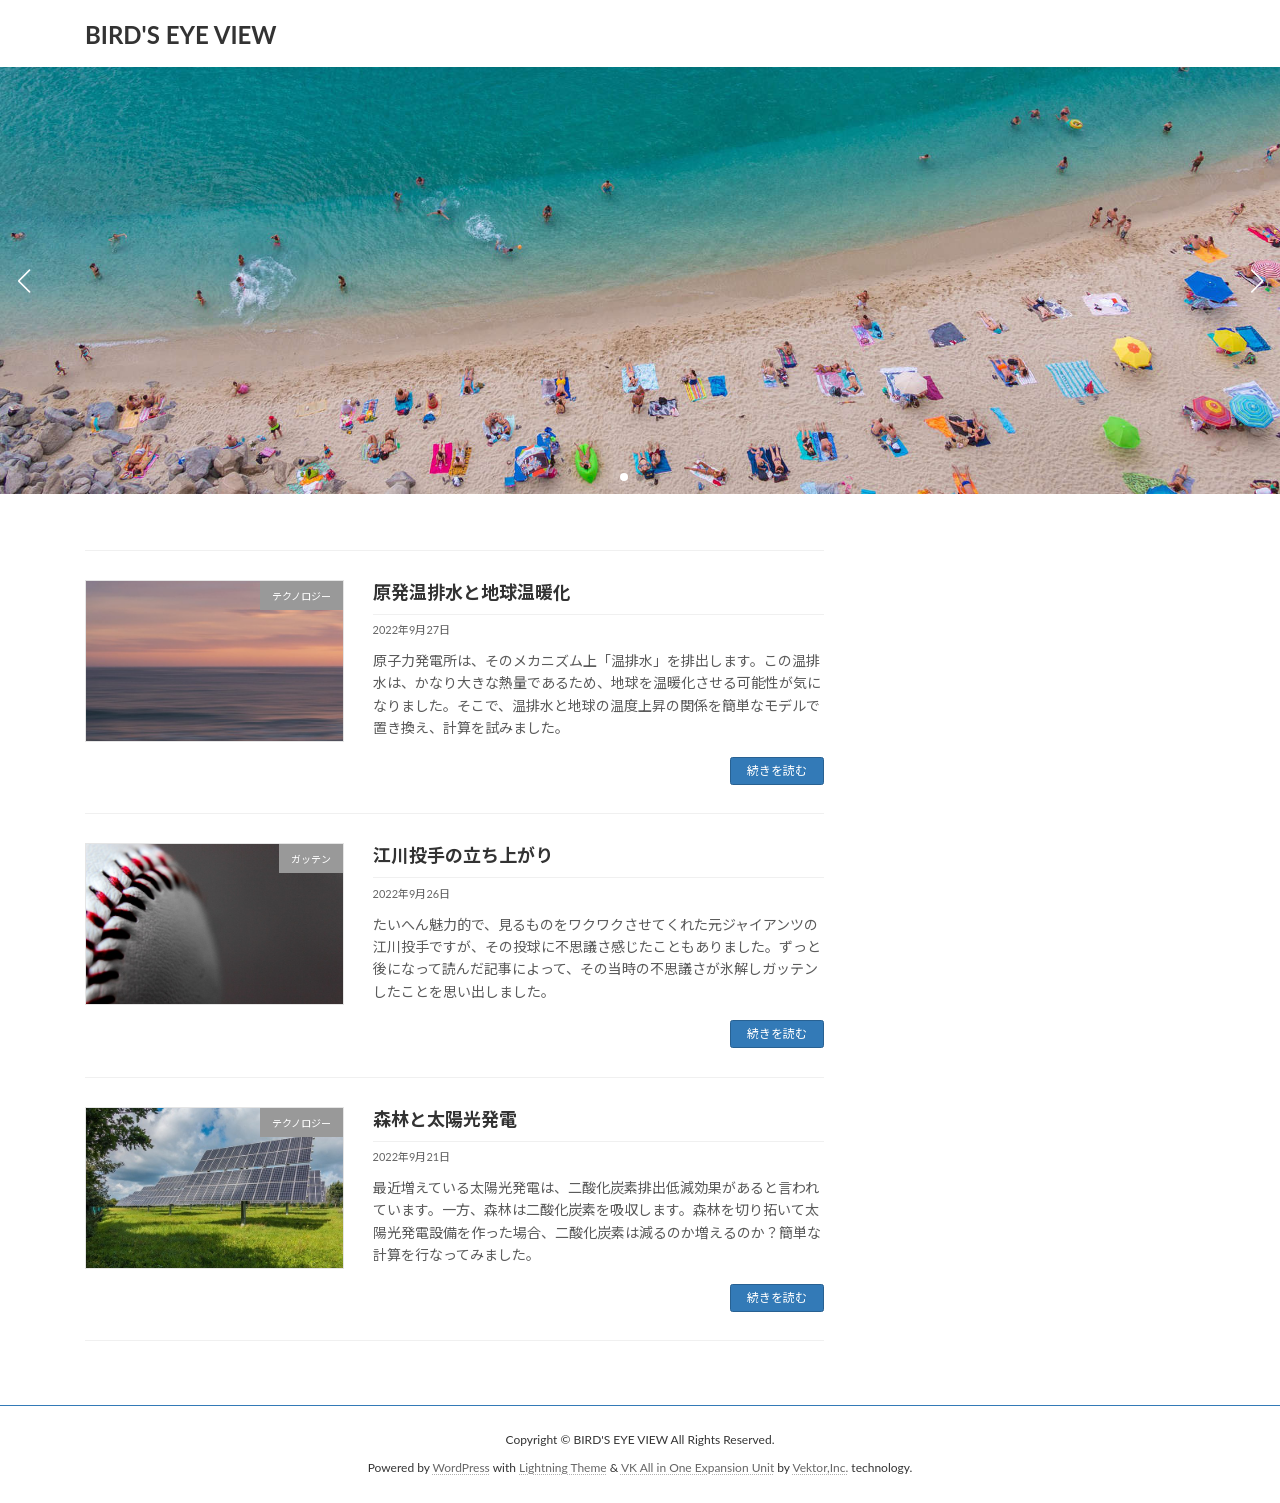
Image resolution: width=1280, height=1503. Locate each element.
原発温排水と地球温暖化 (472, 592)
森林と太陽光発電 (445, 1119)
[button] (624, 477)
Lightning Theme (563, 1468)
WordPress (461, 1468)
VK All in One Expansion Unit (697, 1468)
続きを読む (777, 770)
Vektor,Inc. (820, 1468)
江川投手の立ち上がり (463, 855)
